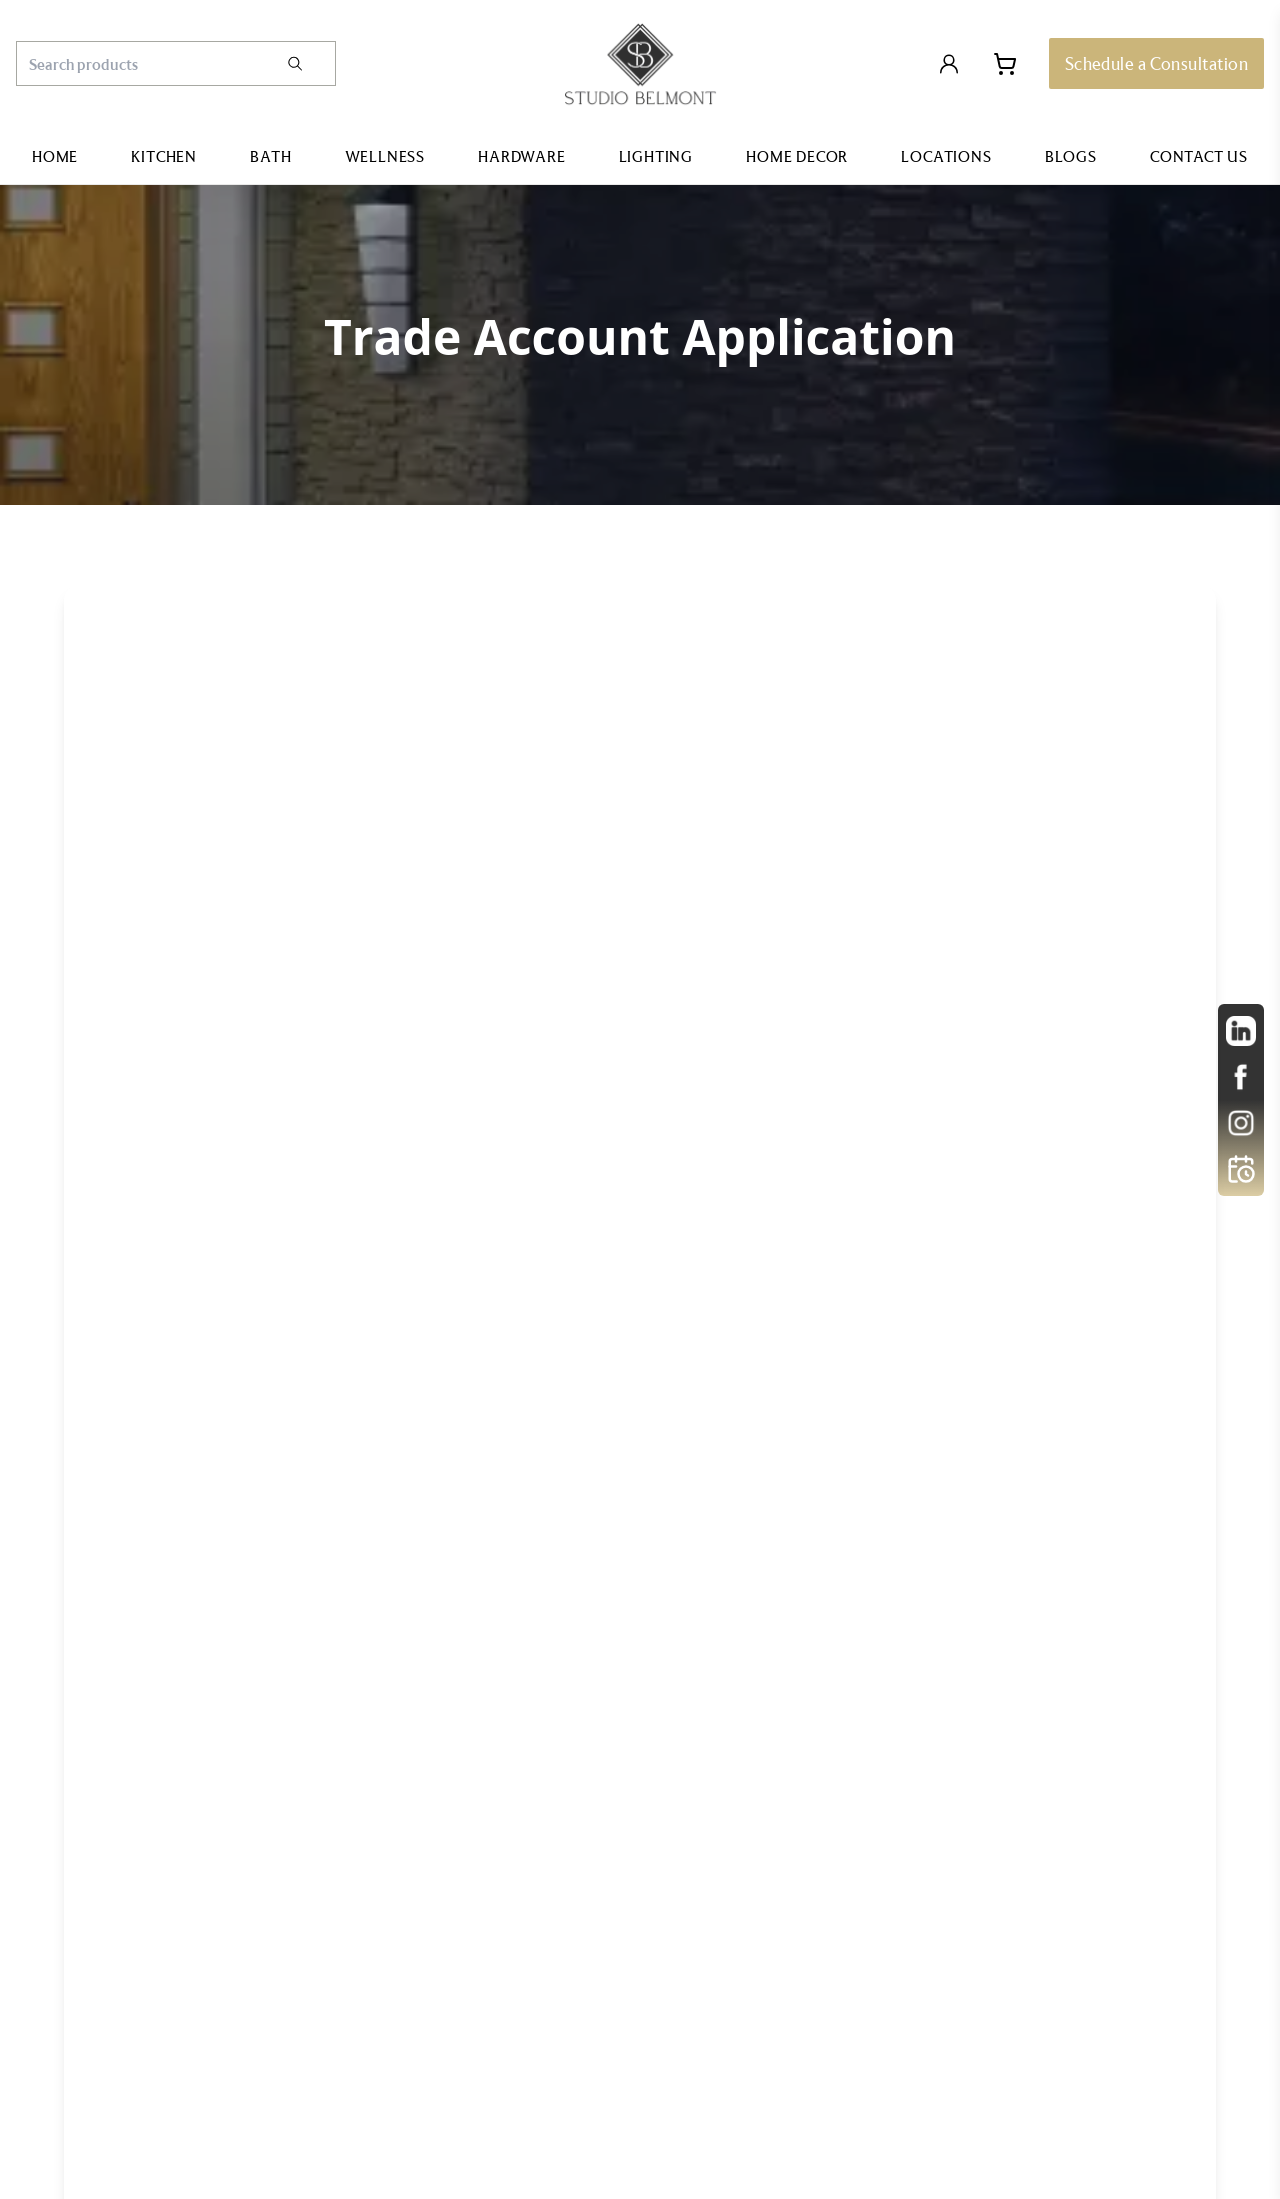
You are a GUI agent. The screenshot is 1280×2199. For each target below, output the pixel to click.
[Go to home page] (640, 64)
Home (55, 156)
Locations (946, 156)
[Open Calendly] (1241, 1169)
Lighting (656, 156)
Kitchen (164, 156)
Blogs (1071, 156)
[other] (1241, 1031)
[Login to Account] (949, 64)
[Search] (309, 63)
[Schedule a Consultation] (1156, 63)
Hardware (521, 156)
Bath (270, 156)
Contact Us (1199, 156)
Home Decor (797, 156)
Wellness (385, 156)
